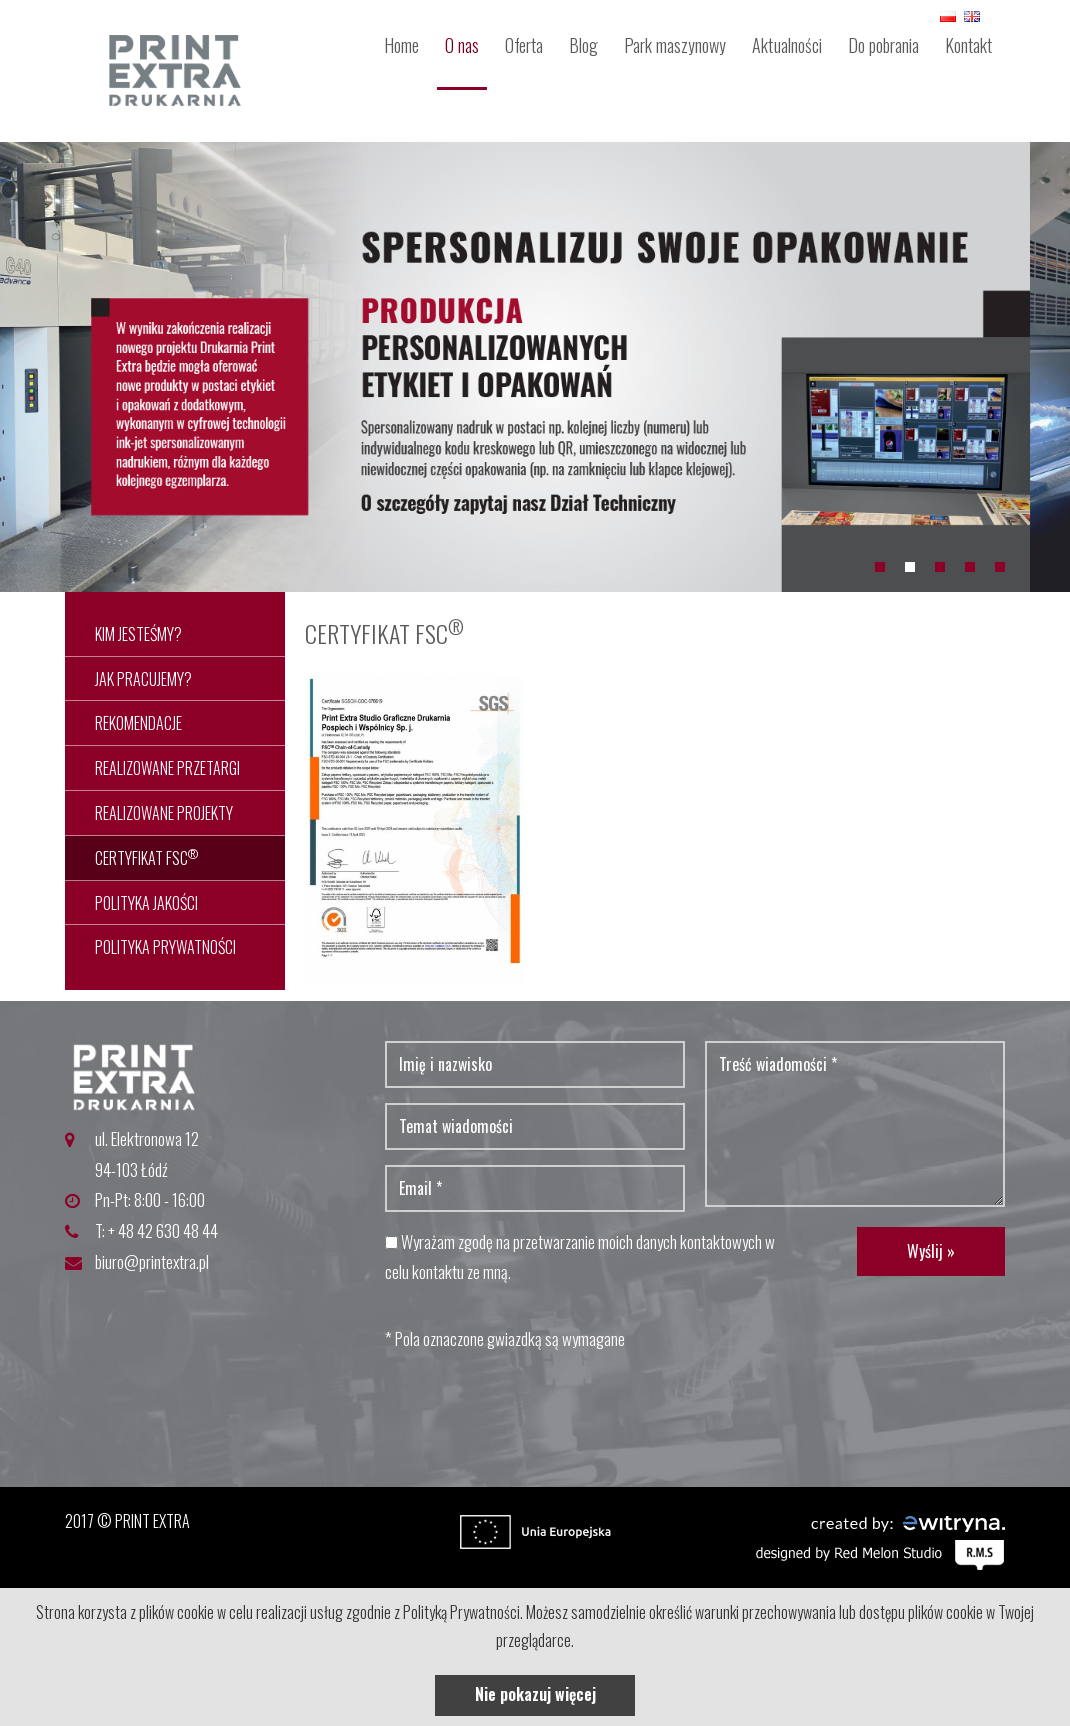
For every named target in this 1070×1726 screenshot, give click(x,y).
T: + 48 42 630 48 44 (156, 1230)
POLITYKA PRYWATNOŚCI (165, 947)
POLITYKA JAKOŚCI (146, 903)
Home (401, 45)
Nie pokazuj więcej (535, 1694)
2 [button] (910, 567)
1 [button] (880, 567)
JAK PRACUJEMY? (143, 679)
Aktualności (786, 45)
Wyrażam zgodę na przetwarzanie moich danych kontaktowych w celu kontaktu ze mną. (580, 1257)
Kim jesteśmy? (138, 634)
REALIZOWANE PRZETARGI (167, 768)
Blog (583, 45)
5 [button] (1000, 567)
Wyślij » (931, 1251)
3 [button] (940, 567)
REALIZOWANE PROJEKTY (164, 813)
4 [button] (970, 567)
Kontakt (968, 45)
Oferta (524, 45)
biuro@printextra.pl (152, 1261)
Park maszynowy (675, 45)
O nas (462, 45)
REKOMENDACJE (138, 723)
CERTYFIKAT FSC (146, 857)
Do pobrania (883, 45)
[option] (535, 367)
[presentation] (537, 1408)
